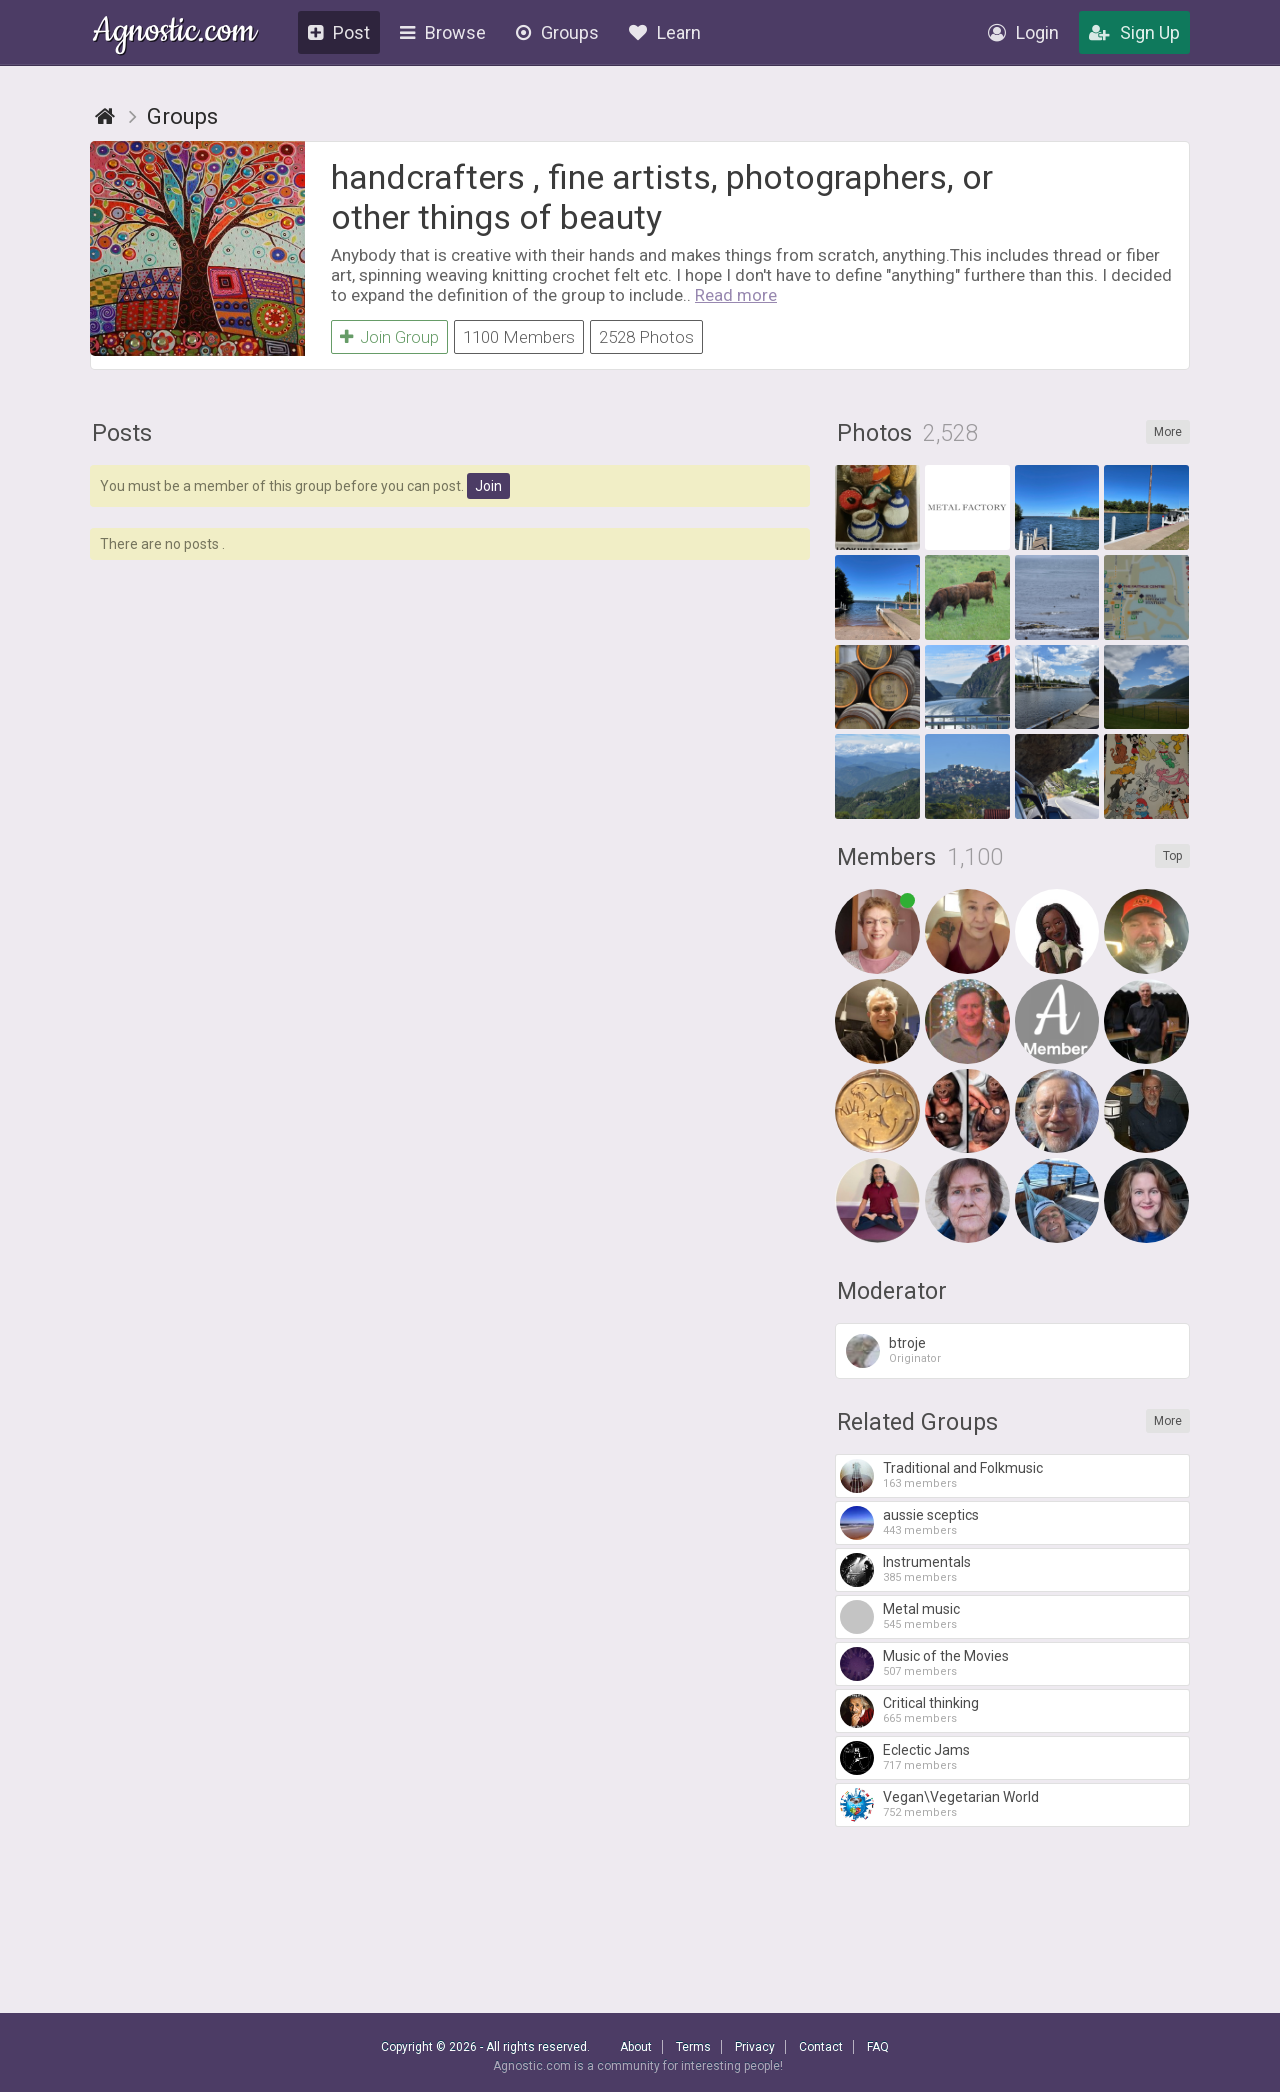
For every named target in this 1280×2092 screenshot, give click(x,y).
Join (488, 486)
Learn (665, 32)
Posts (122, 433)
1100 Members (519, 337)
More (1168, 432)
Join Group (389, 337)
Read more (736, 295)
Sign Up (1134, 32)
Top (1172, 856)
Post (339, 32)
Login (1023, 32)
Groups (557, 32)
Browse (443, 32)
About (636, 2047)
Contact (821, 2047)
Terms (693, 2047)
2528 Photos (646, 337)
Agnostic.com (174, 33)
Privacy (755, 2047)
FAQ (878, 2047)
